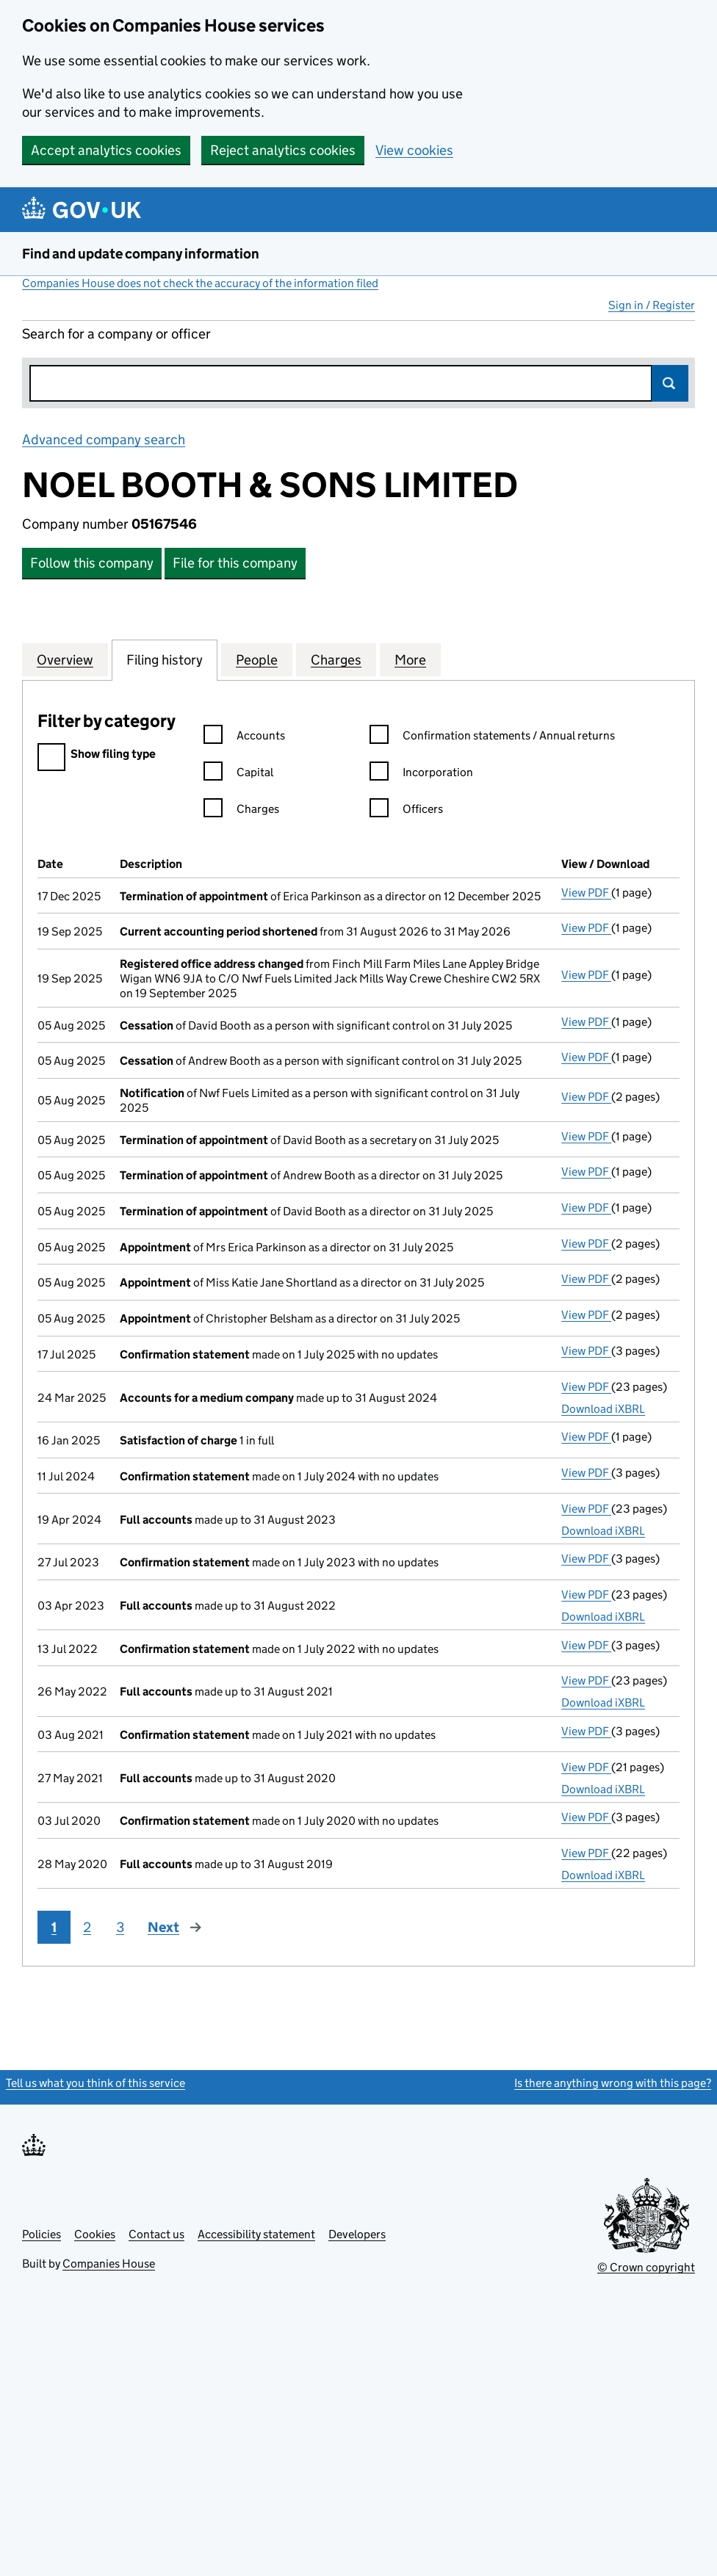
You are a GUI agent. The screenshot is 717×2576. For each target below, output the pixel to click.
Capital (238, 774)
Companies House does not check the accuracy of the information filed (200, 283)
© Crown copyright (646, 2267)
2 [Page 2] (87, 1927)
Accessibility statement (256, 2234)
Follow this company (92, 562)
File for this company (235, 562)
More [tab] (410, 659)
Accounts (244, 737)
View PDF (586, 893)
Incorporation (421, 774)
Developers (357, 2234)
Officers (406, 811)
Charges (241, 811)
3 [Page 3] (120, 1927)
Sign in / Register (651, 305)
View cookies (414, 150)
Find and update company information (140, 253)
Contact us (156, 2234)
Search (670, 383)
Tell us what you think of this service (95, 2083)
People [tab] (257, 659)
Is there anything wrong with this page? (612, 2083)
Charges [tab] (336, 659)
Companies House (108, 2264)
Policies (41, 2234)
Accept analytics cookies (106, 150)
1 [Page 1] (54, 1927)
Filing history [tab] (164, 659)
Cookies (94, 2234)
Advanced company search (103, 439)
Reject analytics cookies (283, 150)
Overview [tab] (65, 659)
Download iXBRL (603, 1409)
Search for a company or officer (116, 333)
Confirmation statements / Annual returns (492, 737)
